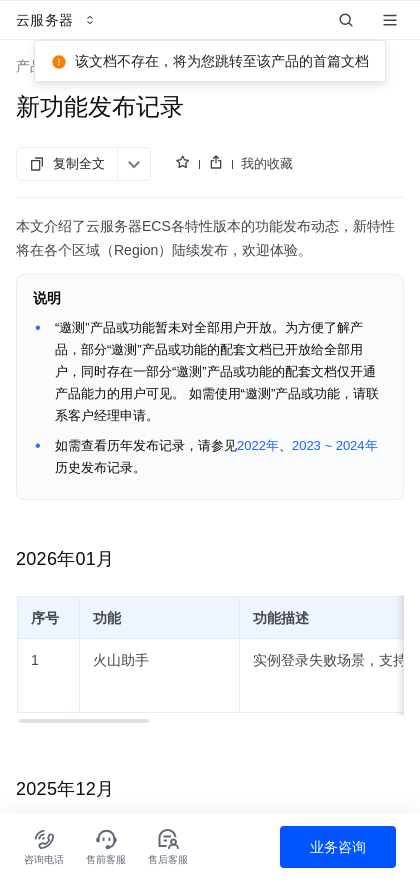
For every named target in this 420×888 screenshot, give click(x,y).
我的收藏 (267, 163)
